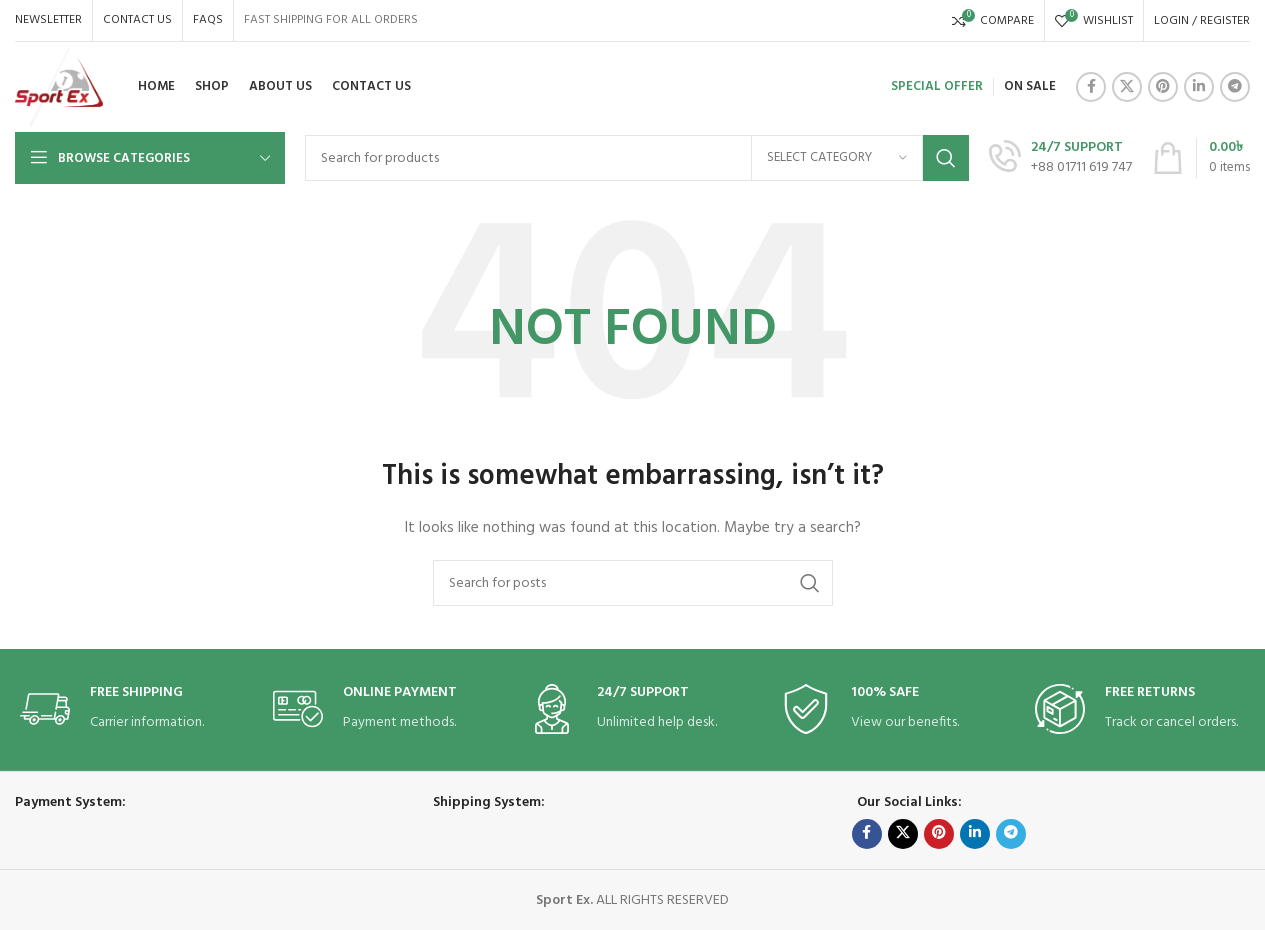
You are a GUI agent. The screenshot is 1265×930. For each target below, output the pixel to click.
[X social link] (1127, 87)
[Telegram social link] (1235, 87)
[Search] (637, 158)
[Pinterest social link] (1163, 87)
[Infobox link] (1060, 158)
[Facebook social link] (1091, 87)
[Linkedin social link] (1199, 87)
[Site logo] (59, 87)
